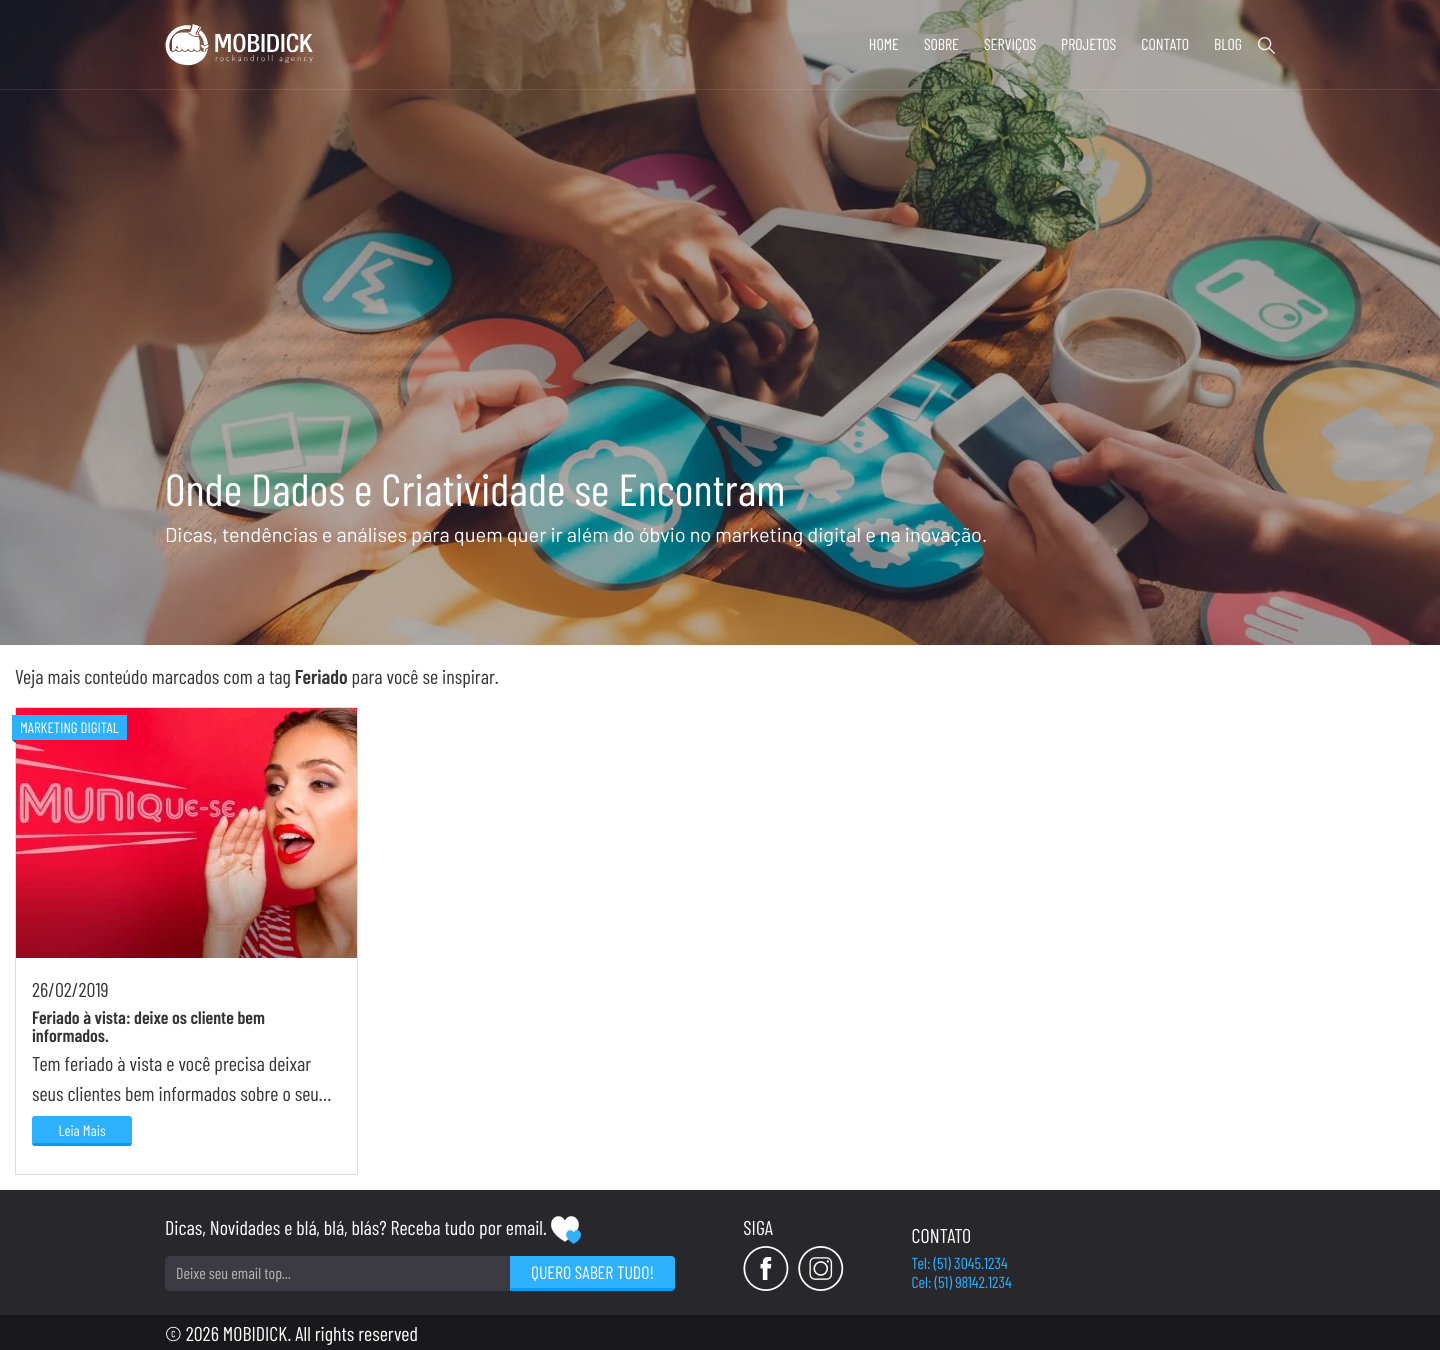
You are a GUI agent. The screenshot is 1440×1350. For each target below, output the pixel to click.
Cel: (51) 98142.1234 (962, 1282)
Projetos (1088, 44)
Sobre (941, 44)
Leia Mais (81, 1130)
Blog (1228, 44)
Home (884, 44)
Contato (1165, 44)
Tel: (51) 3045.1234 (960, 1263)
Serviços (1010, 44)
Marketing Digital (69, 727)
